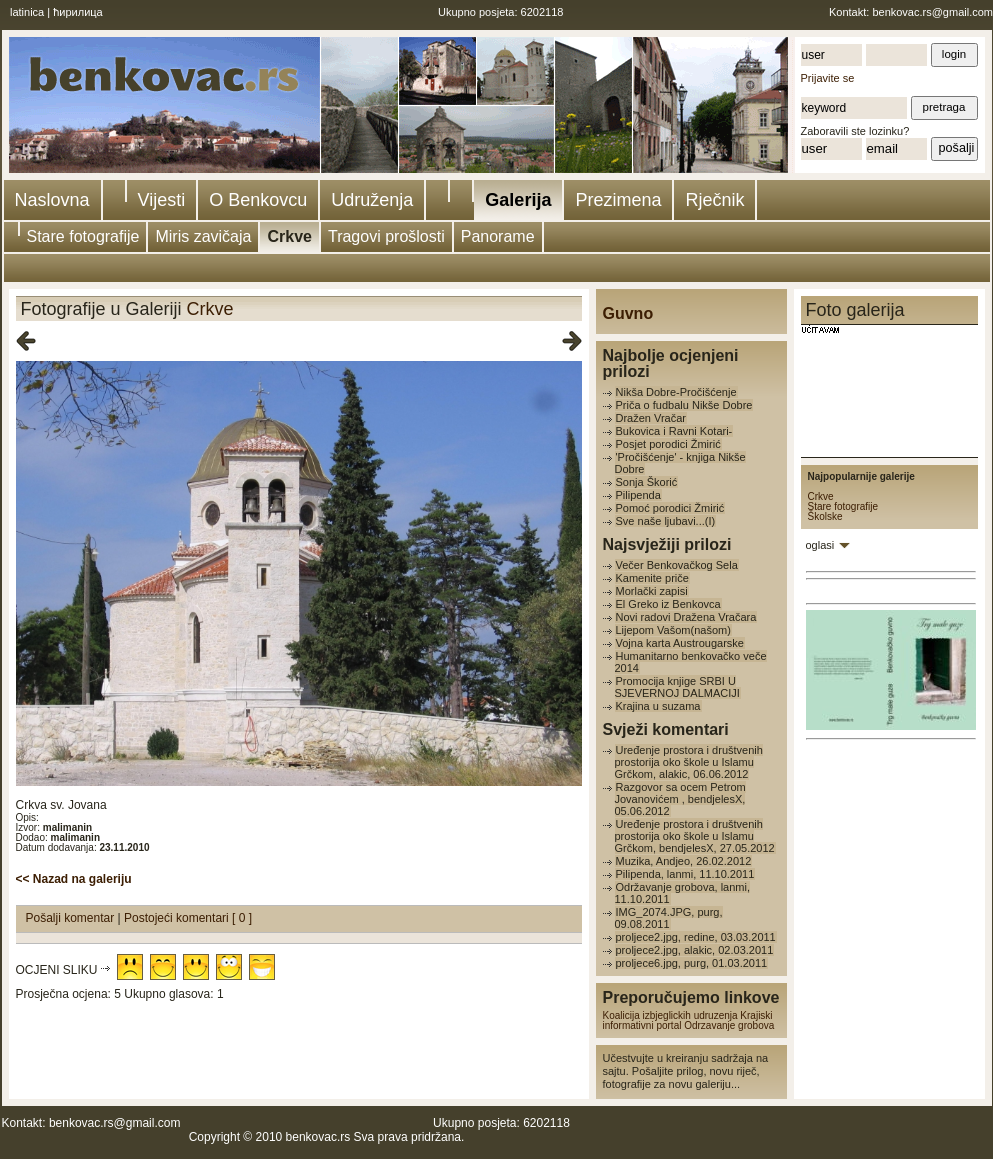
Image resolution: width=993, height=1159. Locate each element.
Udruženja (372, 200)
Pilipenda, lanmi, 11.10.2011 (685, 874)
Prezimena (618, 200)
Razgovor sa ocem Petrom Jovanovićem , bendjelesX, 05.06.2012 (680, 799)
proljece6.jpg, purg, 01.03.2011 (692, 963)
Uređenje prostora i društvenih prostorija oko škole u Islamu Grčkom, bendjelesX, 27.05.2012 (695, 836)
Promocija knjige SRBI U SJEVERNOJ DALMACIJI (677, 687)
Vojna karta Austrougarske (680, 643)
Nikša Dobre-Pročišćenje (676, 392)
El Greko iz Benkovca (668, 604)
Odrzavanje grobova (729, 1025)
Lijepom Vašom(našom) (673, 630)
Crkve (289, 236)
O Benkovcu (258, 200)
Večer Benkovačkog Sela (677, 565)
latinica (27, 12)
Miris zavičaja (203, 236)
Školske (825, 516)
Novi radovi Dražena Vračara (686, 617)
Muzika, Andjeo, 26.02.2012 (684, 861)
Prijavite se (828, 78)
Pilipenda (638, 495)
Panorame (498, 236)
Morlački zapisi (652, 591)
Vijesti (162, 200)
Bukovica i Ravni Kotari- (674, 431)
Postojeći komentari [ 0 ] (188, 918)
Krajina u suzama (658, 706)
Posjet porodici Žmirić (668, 444)
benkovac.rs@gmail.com (932, 12)
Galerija (518, 200)
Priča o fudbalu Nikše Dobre (684, 405)
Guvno (628, 313)
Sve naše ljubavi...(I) (666, 521)
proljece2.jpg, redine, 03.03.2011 (696, 937)
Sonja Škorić (647, 482)
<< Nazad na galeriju (74, 879)
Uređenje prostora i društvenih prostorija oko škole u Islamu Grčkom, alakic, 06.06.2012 (689, 762)
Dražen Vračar (651, 418)
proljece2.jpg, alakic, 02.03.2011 (695, 950)
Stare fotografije (83, 236)
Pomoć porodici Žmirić (670, 508)
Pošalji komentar (72, 918)
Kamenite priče (652, 578)
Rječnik (714, 200)
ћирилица (78, 12)
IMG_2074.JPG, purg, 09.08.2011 (669, 918)
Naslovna (52, 200)
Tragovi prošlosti (386, 236)
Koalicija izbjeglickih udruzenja (670, 1015)
